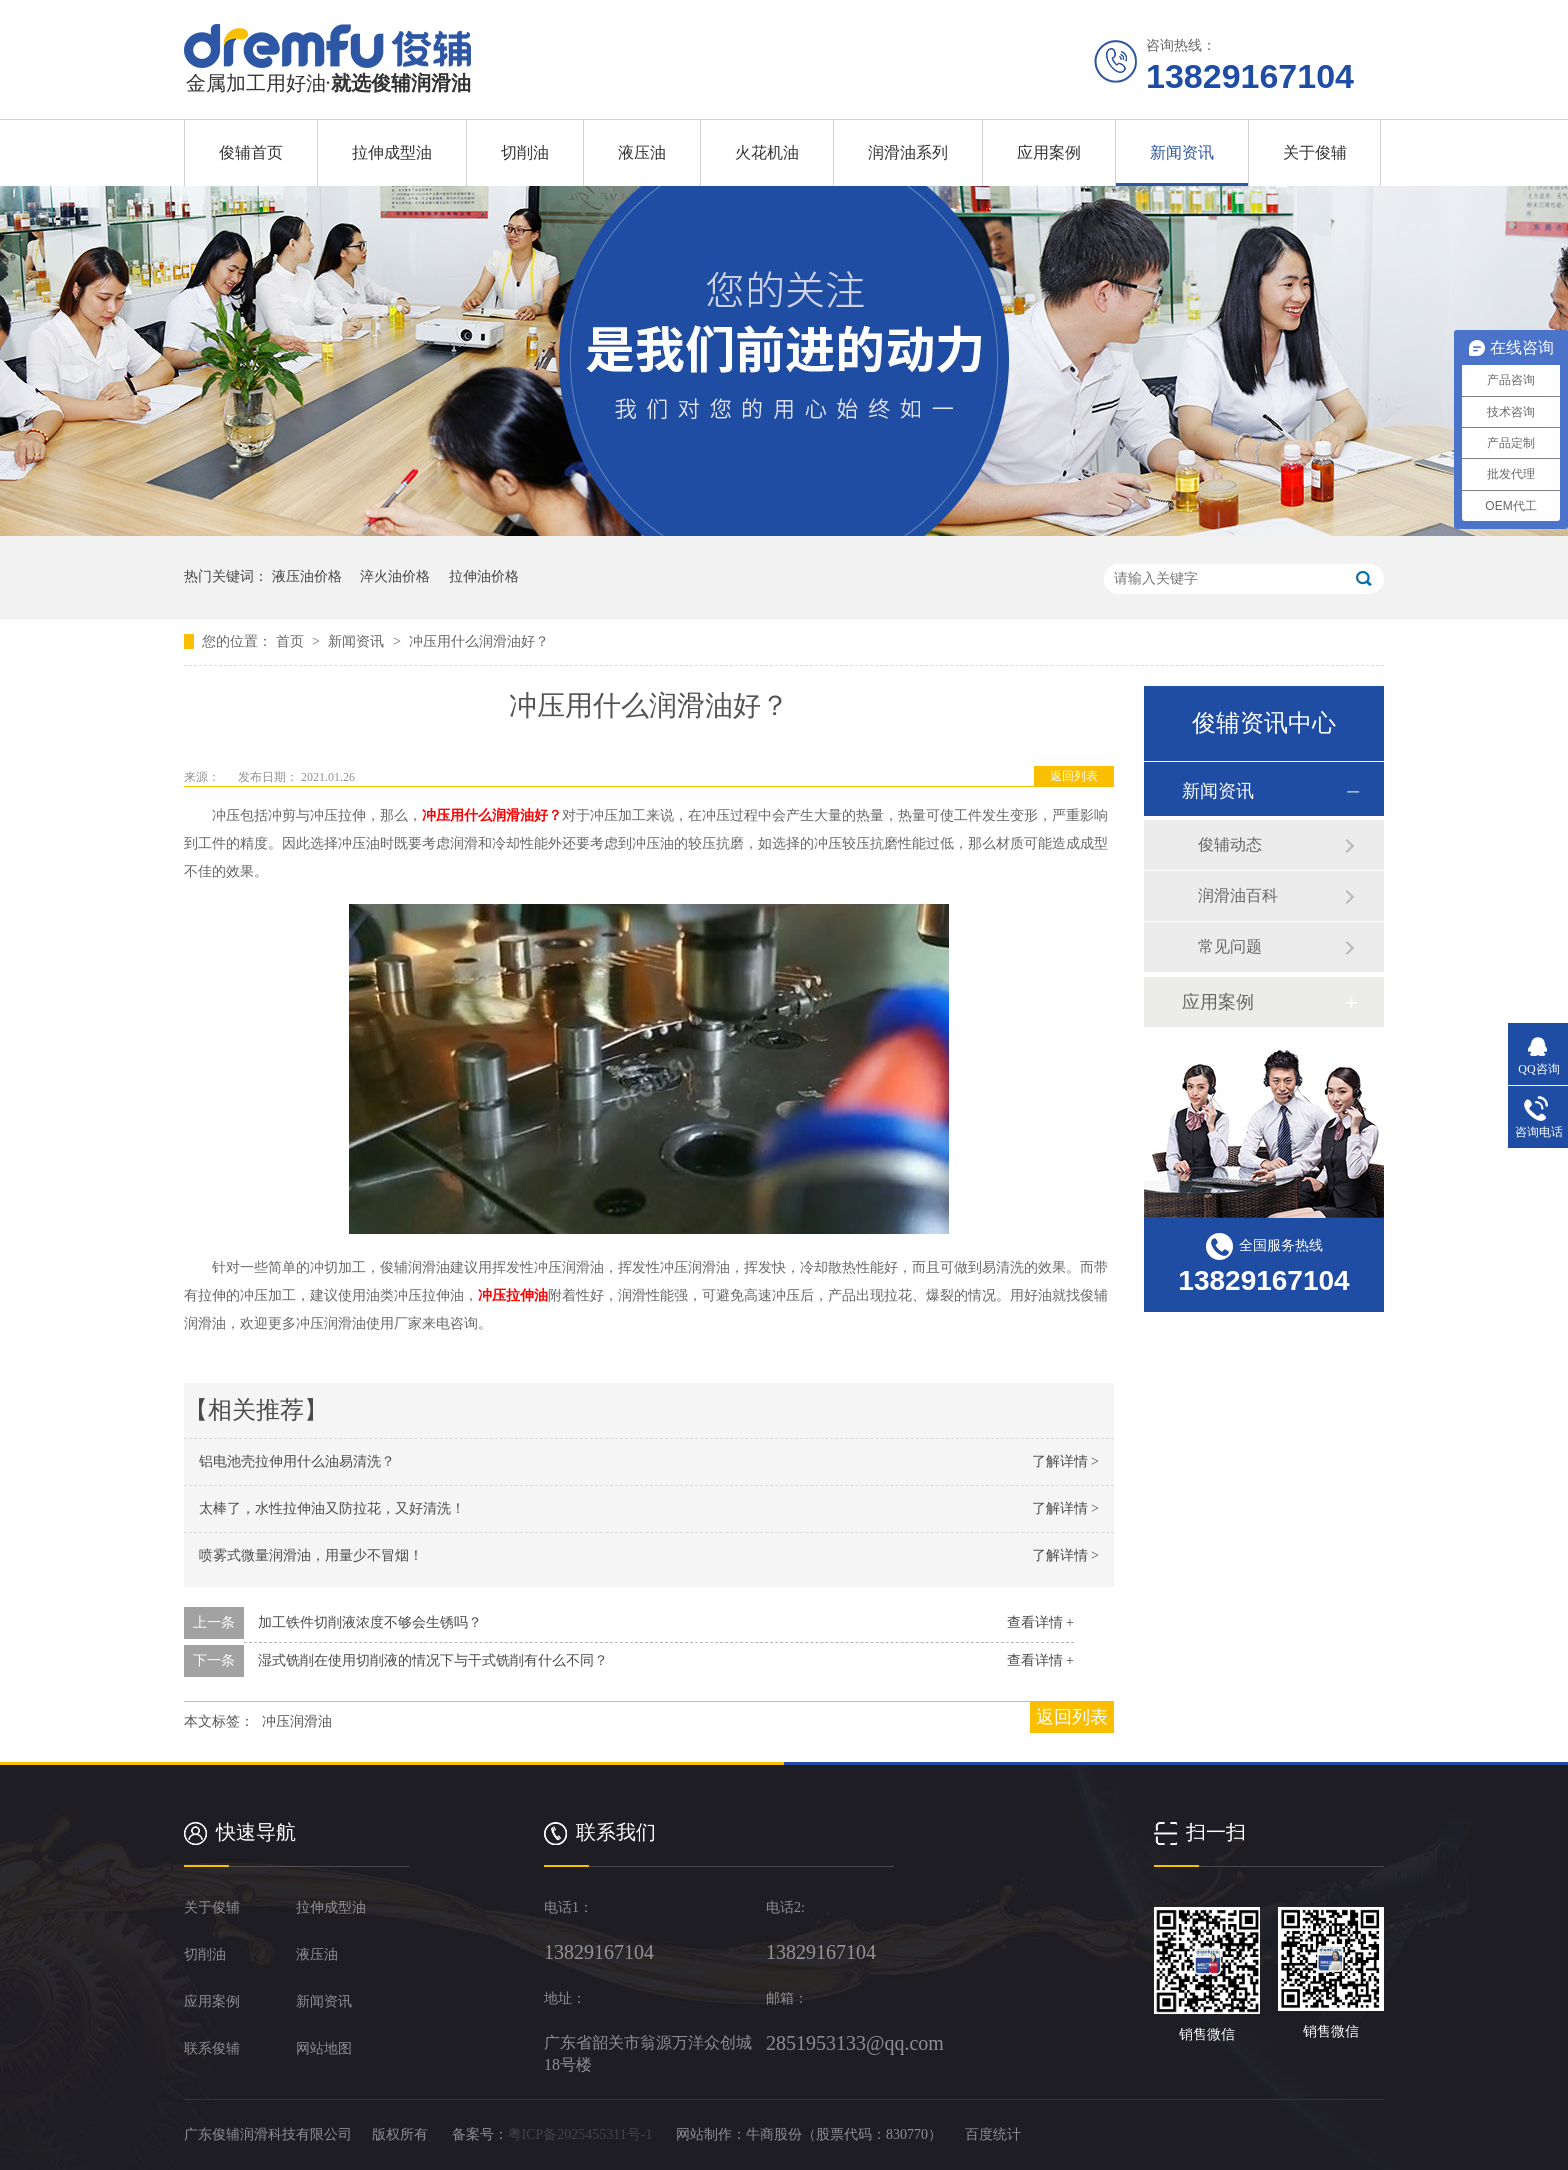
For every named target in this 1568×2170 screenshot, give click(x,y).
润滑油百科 (1238, 895)
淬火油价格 (395, 576)
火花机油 (767, 152)
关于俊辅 (1315, 152)
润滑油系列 (908, 152)
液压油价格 (307, 576)
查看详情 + (1040, 1622)
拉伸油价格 (484, 576)
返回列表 (1074, 776)
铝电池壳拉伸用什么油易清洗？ (297, 1461)
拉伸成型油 (392, 152)
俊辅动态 (1230, 844)
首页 (292, 641)
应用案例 (1049, 152)
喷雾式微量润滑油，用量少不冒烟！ (311, 1555)
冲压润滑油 (297, 1721)
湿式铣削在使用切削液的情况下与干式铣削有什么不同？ (433, 1660)
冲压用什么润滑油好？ (479, 641)
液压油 (642, 152)
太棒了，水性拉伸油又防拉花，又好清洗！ (332, 1508)
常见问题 (1230, 946)
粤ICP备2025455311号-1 (580, 2134)
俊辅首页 (251, 152)
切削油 (525, 152)
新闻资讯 (1182, 152)
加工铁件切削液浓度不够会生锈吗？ (370, 1622)
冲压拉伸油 (513, 1295)
